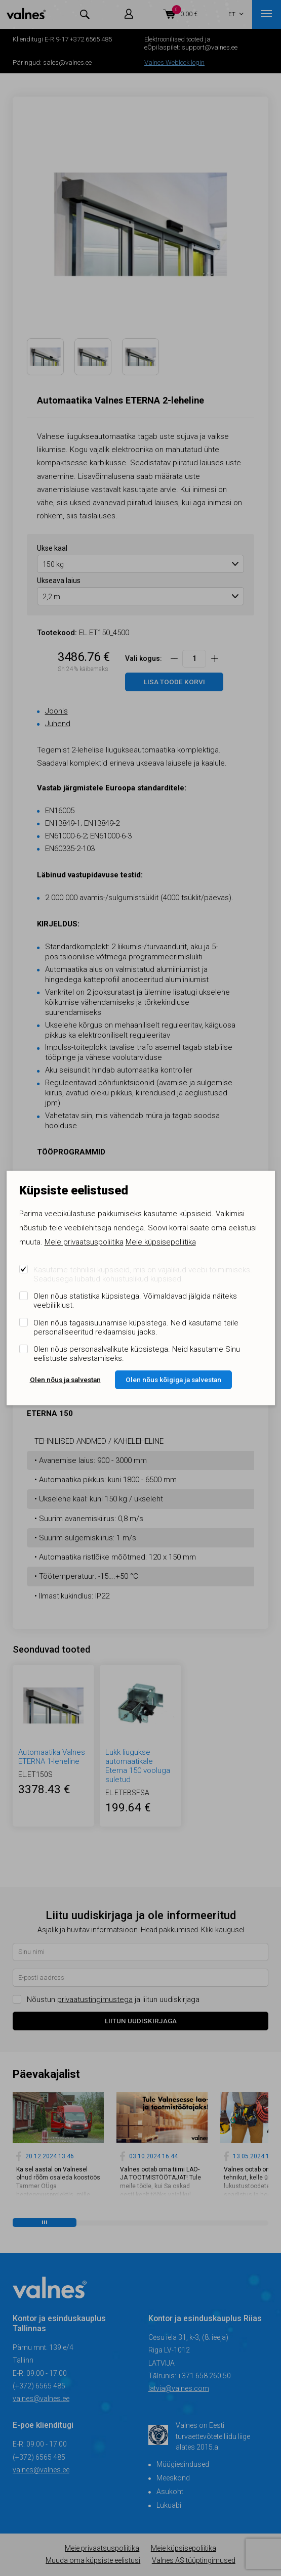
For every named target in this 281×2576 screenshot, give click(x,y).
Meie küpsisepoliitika (161, 1242)
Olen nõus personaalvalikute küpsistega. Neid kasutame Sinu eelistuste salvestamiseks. (136, 1354)
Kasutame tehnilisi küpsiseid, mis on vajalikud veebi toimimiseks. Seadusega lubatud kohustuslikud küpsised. (142, 1274)
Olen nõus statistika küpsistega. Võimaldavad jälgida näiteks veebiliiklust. (135, 1301)
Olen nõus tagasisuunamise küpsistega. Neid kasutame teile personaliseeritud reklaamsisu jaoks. (135, 1327)
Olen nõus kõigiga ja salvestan (173, 1379)
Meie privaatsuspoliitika (84, 1242)
